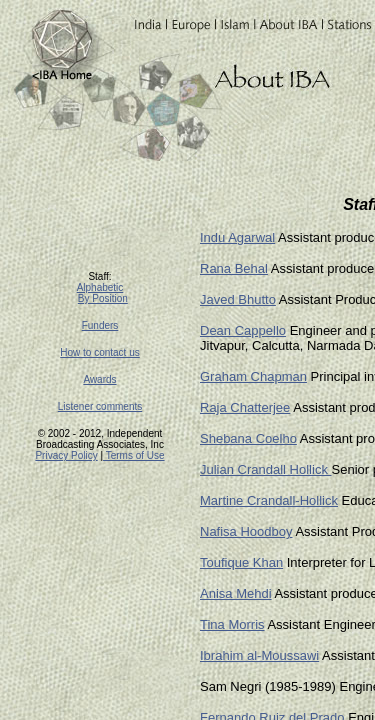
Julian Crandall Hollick (266, 469)
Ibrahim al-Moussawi (259, 655)
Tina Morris (232, 624)
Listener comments (100, 406)
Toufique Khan (241, 562)
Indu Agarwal (237, 237)
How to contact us (99, 352)
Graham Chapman (253, 376)
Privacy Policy (66, 455)
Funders (100, 325)
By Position (103, 298)
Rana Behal (234, 268)
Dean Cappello (243, 330)
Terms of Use (134, 455)
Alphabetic (100, 287)
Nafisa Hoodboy (246, 531)
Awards (99, 379)
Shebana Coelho (248, 438)
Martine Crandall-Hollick (269, 500)
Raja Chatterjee (245, 407)
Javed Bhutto (238, 299)
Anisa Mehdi (236, 593)
